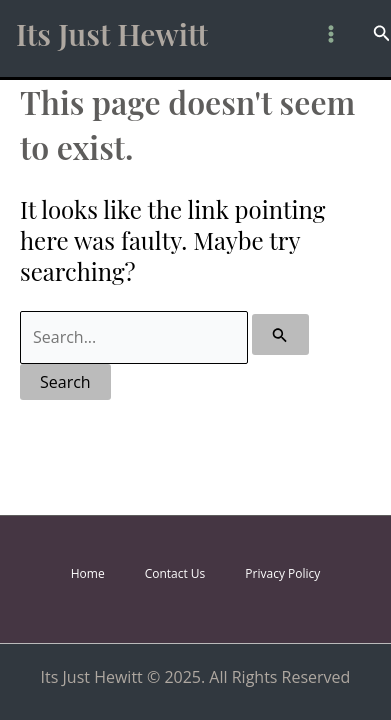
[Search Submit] (280, 334)
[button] (382, 34)
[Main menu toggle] (331, 34)
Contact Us (175, 573)
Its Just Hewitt (112, 34)
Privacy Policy (282, 573)
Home (88, 573)
